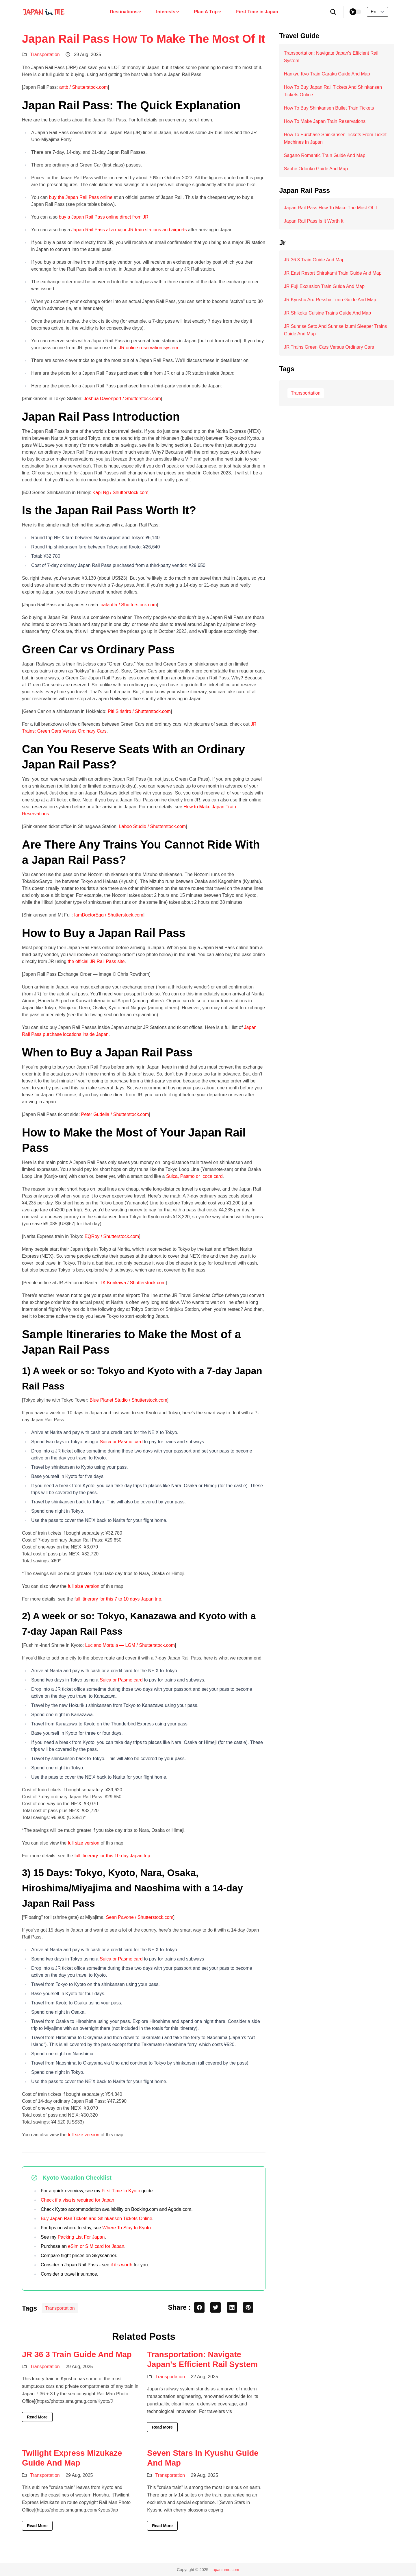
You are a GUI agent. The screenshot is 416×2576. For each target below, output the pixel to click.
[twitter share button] (215, 2307)
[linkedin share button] (232, 2307)
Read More (37, 2417)
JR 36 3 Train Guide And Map (77, 2354)
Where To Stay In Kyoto (126, 2227)
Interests (168, 11)
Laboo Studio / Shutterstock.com (152, 826)
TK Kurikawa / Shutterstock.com (133, 1282)
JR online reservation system (148, 347)
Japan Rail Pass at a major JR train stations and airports (129, 229)
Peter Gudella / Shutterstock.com (115, 1114)
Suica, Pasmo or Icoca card (194, 1176)
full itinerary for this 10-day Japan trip (112, 1855)
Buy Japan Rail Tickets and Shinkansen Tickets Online (96, 2218)
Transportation (45, 54)
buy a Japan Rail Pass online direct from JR (103, 217)
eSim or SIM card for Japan (96, 2246)
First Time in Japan (257, 11)
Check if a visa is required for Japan (77, 2200)
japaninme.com (225, 2569)
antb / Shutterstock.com (83, 87)
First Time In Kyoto (121, 2190)
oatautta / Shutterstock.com (129, 604)
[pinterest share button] (248, 2307)
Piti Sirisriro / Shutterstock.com (139, 711)
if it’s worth (121, 2264)
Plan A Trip (208, 11)
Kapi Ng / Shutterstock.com (120, 492)
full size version (83, 1586)
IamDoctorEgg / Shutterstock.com (108, 914)
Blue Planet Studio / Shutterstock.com (128, 1400)
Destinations (126, 11)
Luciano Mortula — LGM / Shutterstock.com (130, 1645)
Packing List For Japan (81, 2237)
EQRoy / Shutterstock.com (112, 1236)
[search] (333, 12)
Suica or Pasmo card (121, 1441)
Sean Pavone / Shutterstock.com (139, 1917)
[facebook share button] (199, 2307)
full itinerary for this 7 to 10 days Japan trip (117, 1598)
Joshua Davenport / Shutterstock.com (122, 398)
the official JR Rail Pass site (96, 961)
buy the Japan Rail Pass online (81, 197)
